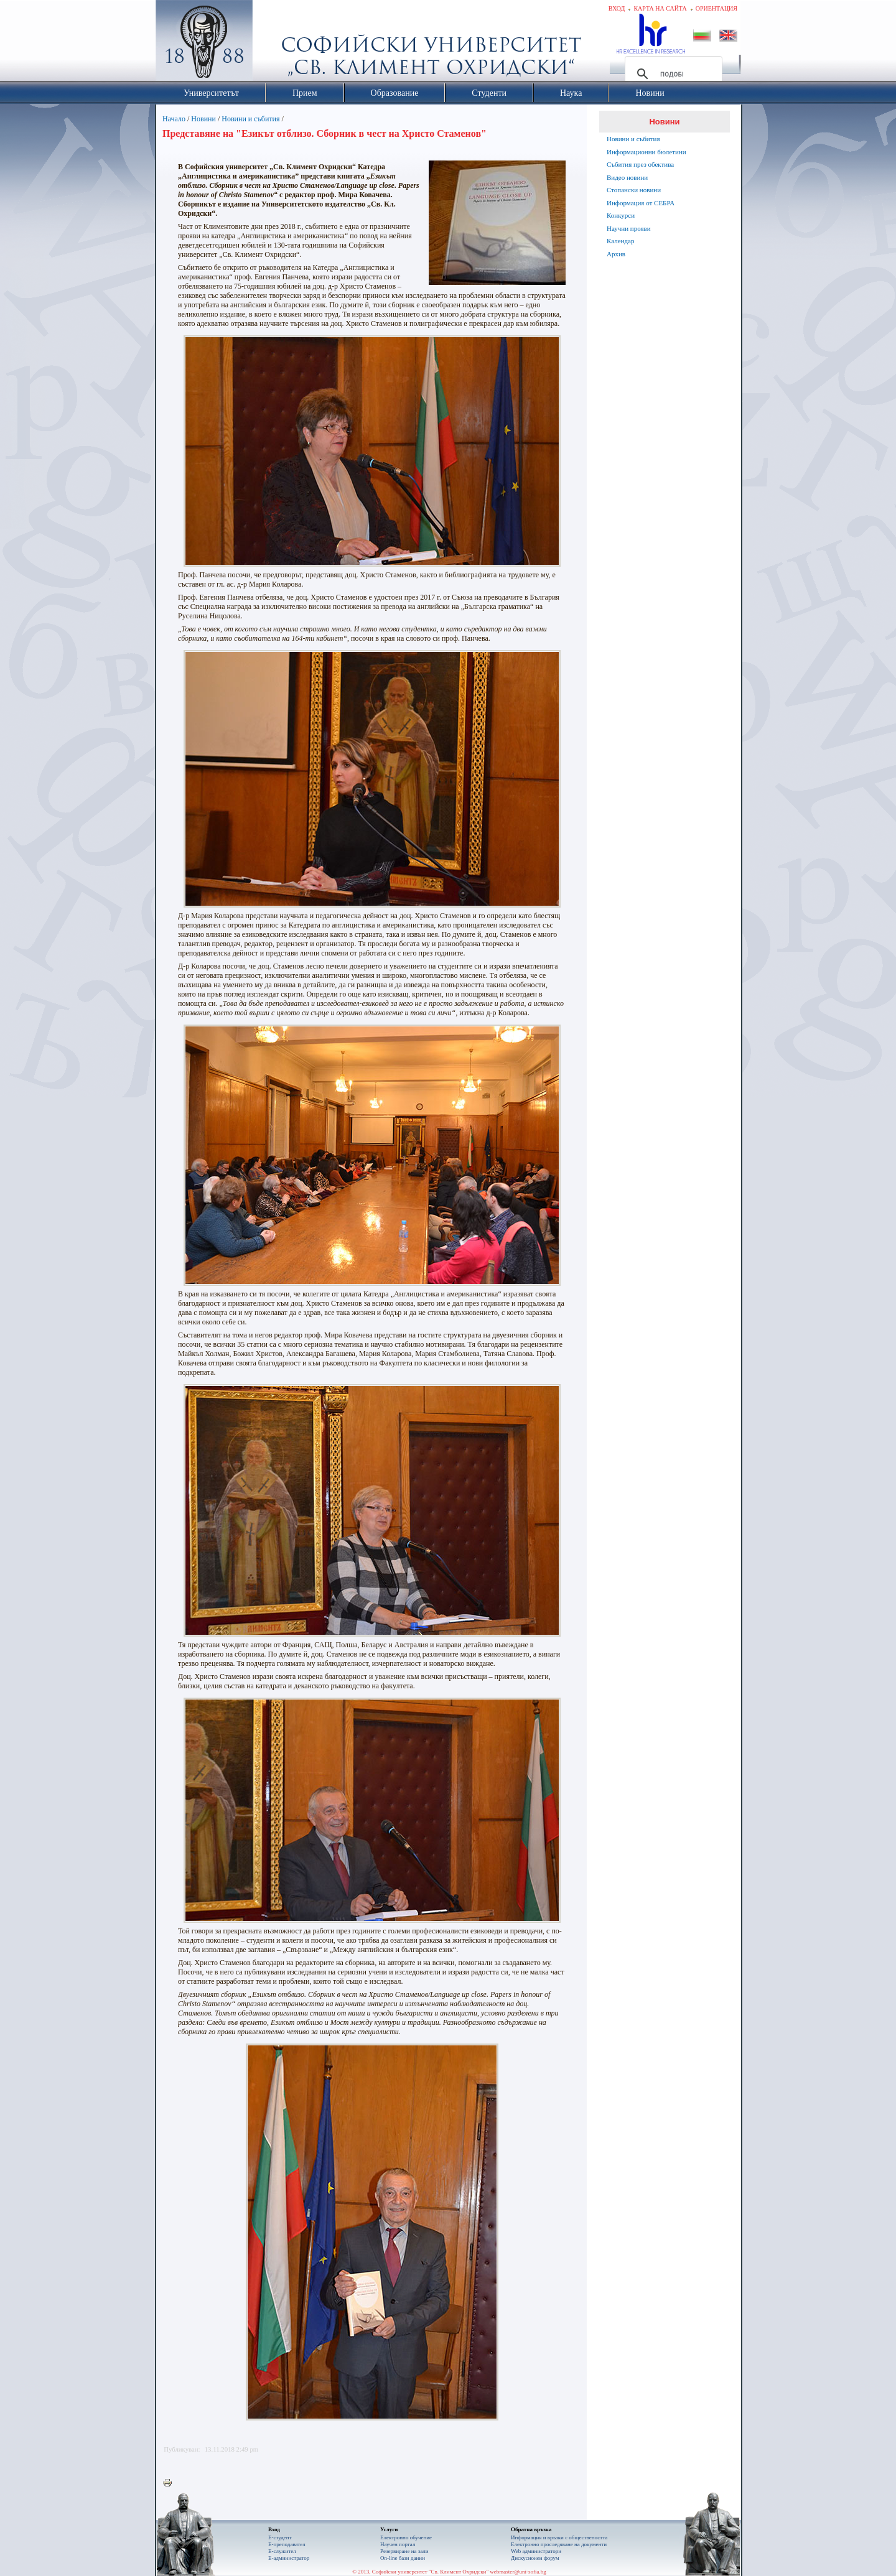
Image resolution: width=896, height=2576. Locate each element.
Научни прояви (629, 228)
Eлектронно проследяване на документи (559, 2544)
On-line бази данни (402, 2558)
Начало (173, 118)
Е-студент (280, 2537)
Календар (620, 240)
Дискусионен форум (535, 2558)
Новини (203, 118)
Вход (617, 8)
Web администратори (536, 2551)
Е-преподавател (287, 2544)
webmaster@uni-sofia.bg (518, 2572)
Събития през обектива (640, 164)
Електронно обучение (406, 2537)
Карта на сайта (659, 8)
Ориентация (716, 8)
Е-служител (282, 2551)
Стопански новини (634, 189)
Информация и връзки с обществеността (559, 2537)
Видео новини (627, 177)
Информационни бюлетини (646, 152)
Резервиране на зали (404, 2551)
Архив (616, 254)
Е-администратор (288, 2558)
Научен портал (397, 2544)
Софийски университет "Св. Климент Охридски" (274, 43)
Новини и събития (250, 118)
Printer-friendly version (170, 2483)
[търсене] (671, 74)
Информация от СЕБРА (640, 203)
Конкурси (621, 215)
